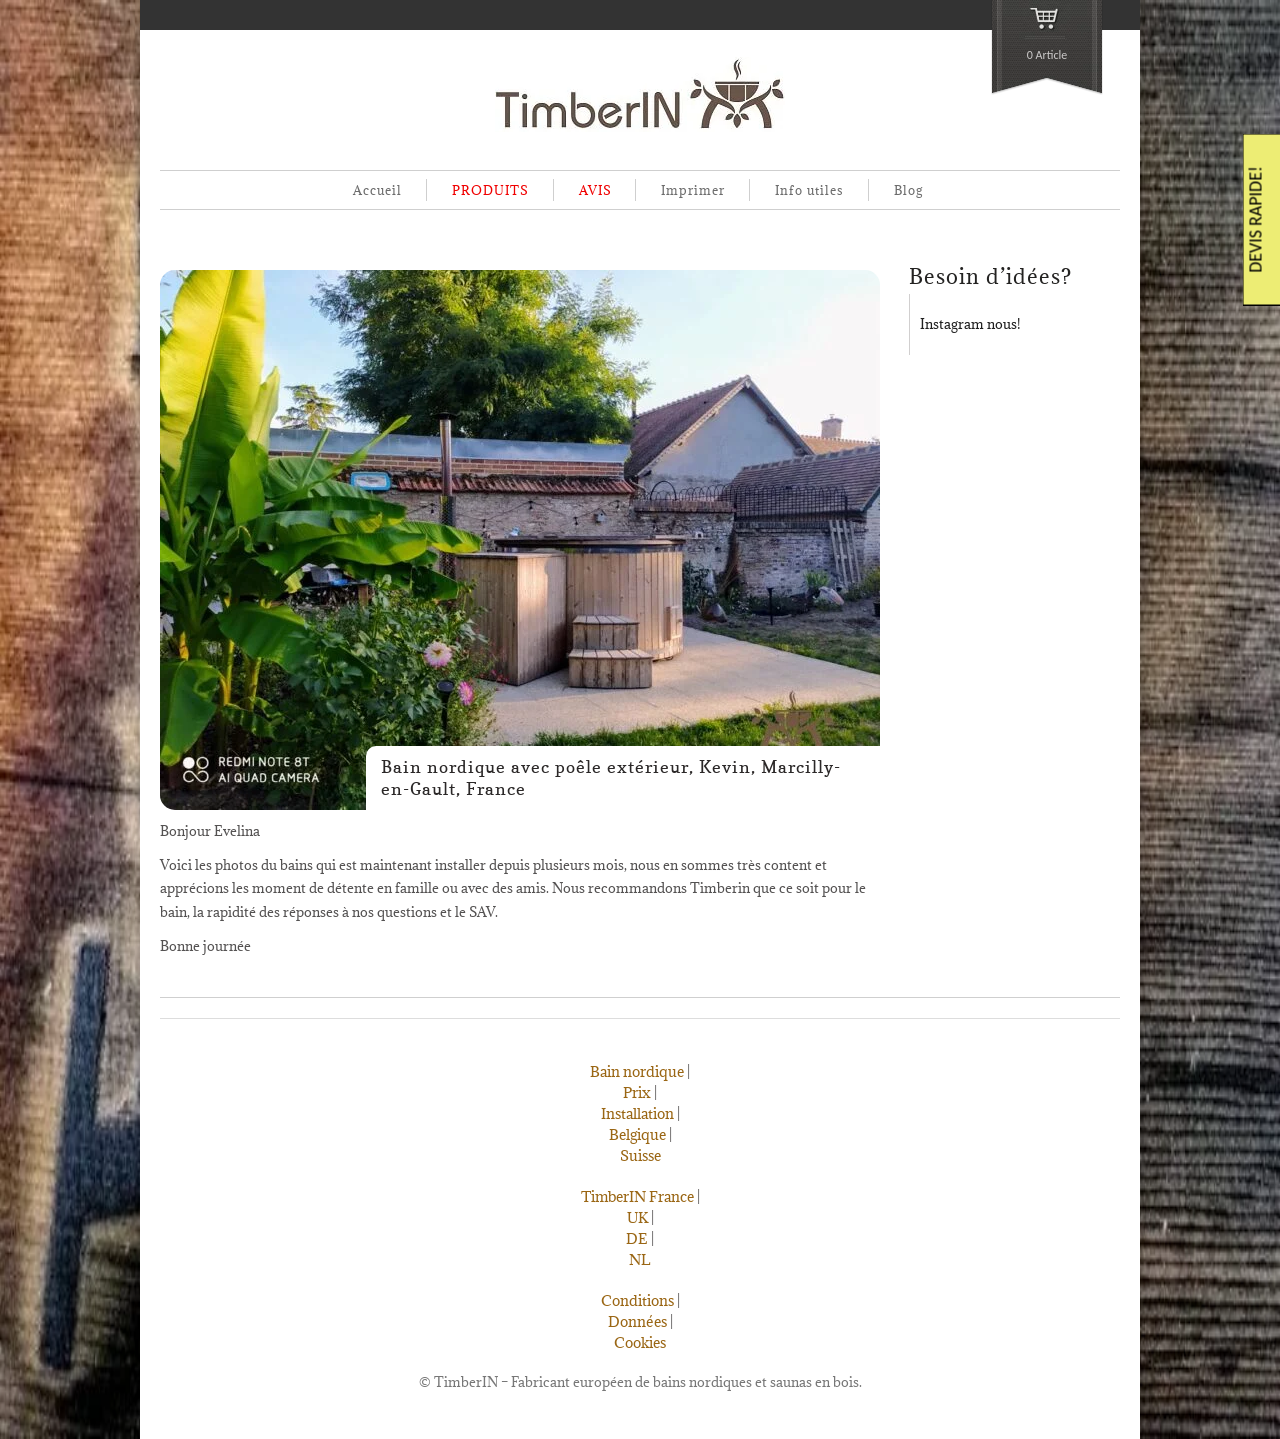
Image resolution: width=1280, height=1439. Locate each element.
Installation (637, 1113)
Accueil (377, 190)
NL (640, 1259)
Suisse (640, 1155)
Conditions (637, 1300)
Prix (637, 1092)
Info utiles (809, 190)
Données (637, 1321)
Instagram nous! (970, 324)
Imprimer (693, 190)
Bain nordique (637, 1071)
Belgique (637, 1134)
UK (637, 1217)
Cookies (640, 1342)
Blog (908, 190)
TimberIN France (637, 1196)
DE (637, 1238)
